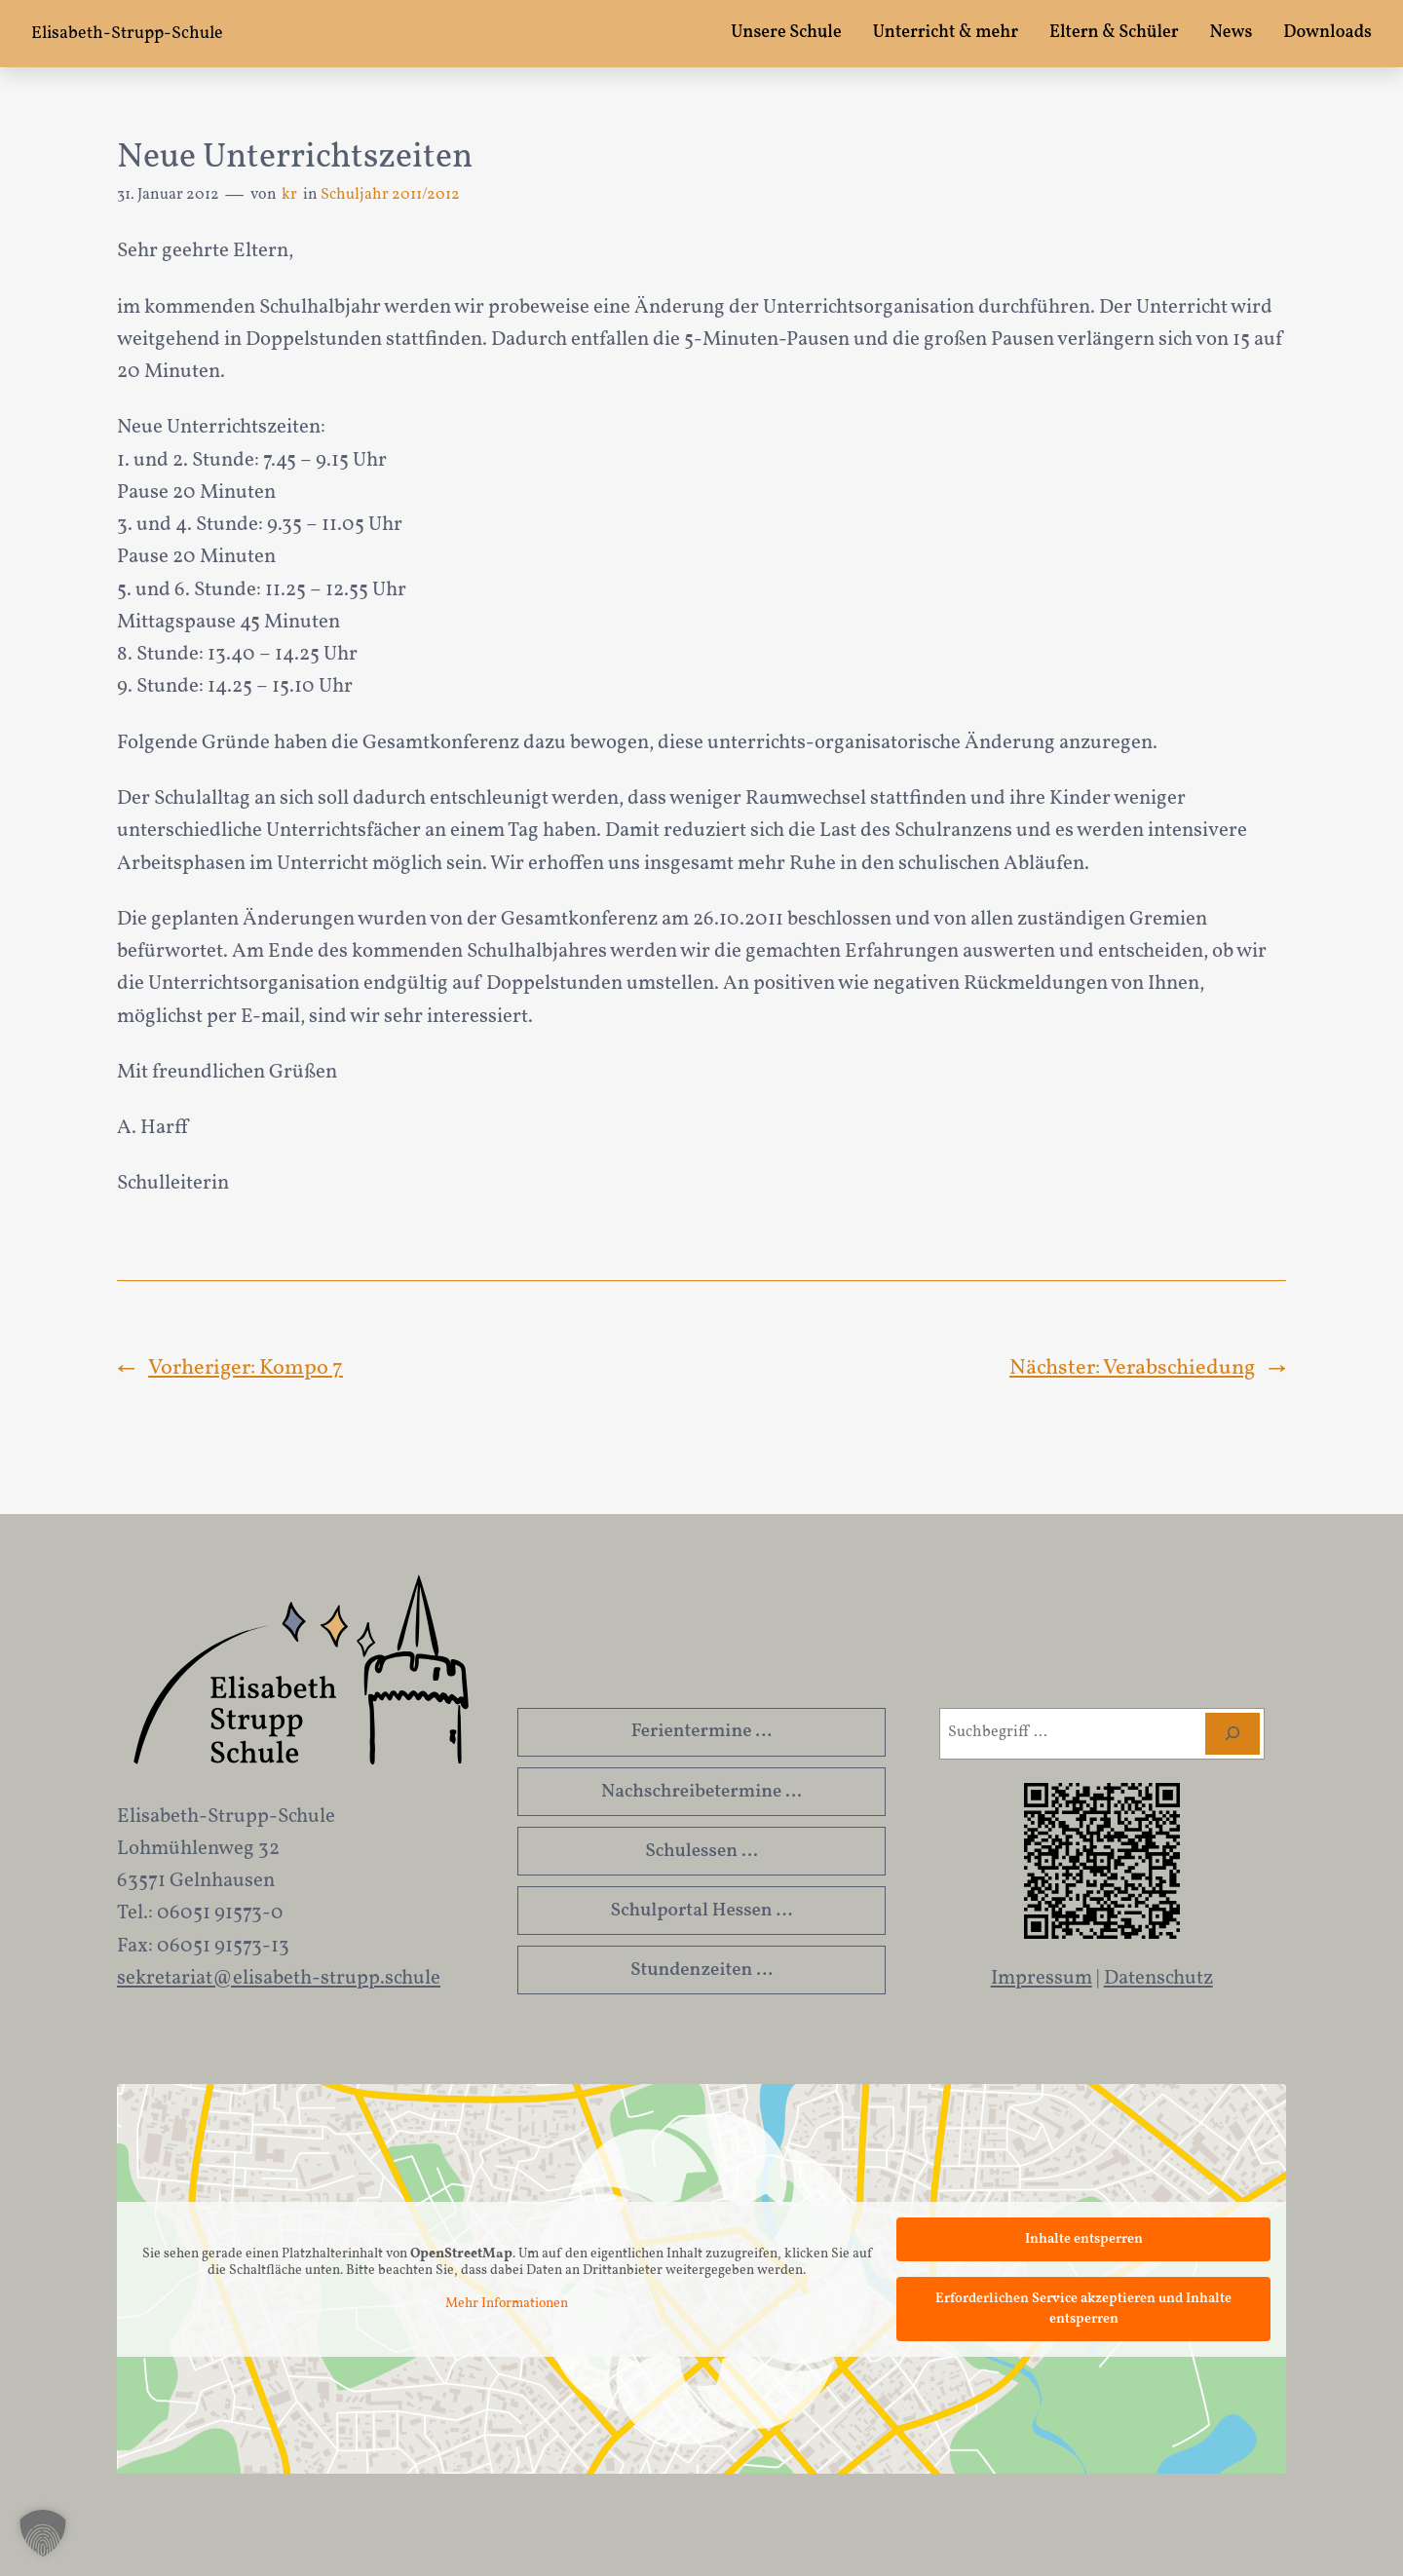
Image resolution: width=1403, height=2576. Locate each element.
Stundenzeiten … (701, 1970)
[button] (43, 2533)
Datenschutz (1158, 1978)
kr (289, 195)
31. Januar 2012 (168, 195)
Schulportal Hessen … (702, 1910)
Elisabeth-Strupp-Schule (127, 33)
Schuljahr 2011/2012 (390, 195)
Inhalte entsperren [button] (1084, 2239)
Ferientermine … (701, 1731)
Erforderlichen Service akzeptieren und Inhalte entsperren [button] (1083, 2309)
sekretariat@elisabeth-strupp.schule (278, 1978)
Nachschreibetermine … (701, 1791)
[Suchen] (1232, 1734)
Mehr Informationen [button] (506, 2304)
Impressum (1041, 1978)
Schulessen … (701, 1851)
